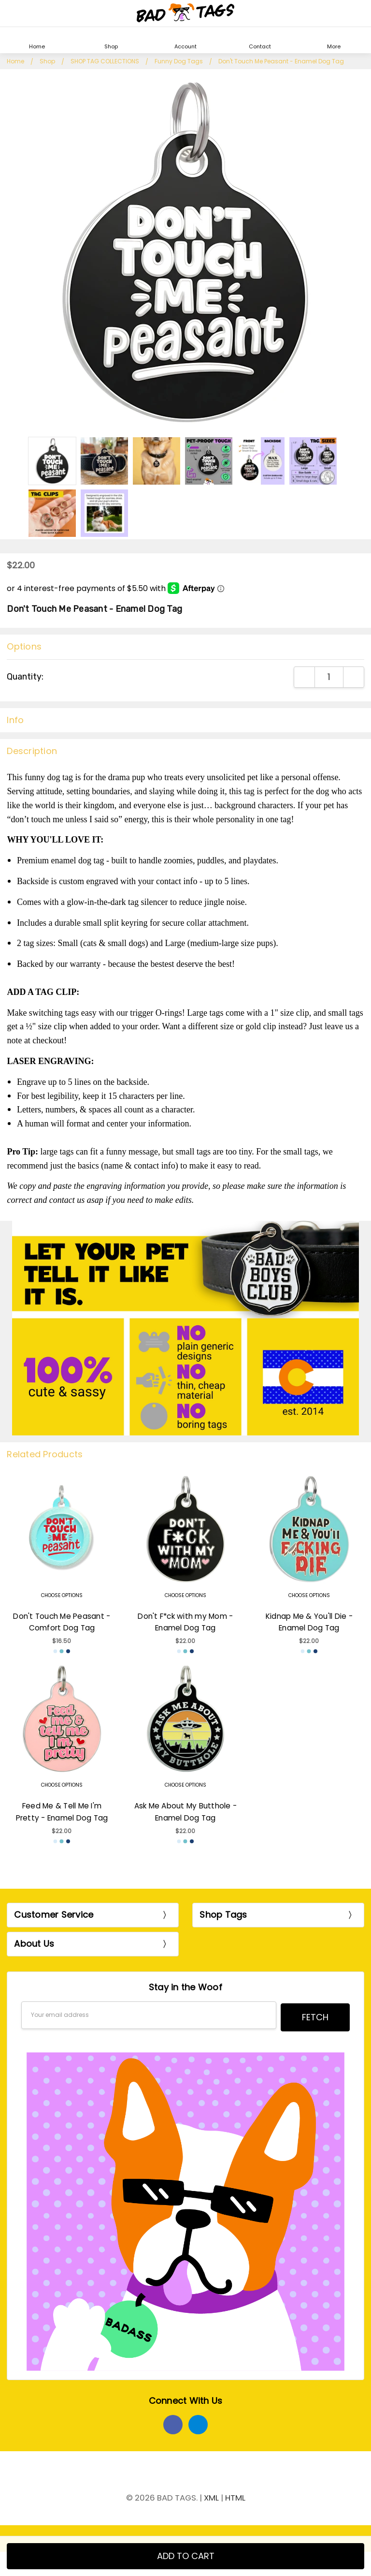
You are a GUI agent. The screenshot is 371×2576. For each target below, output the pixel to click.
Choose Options (62, 1595)
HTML (235, 2495)
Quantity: (25, 676)
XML (211, 2495)
